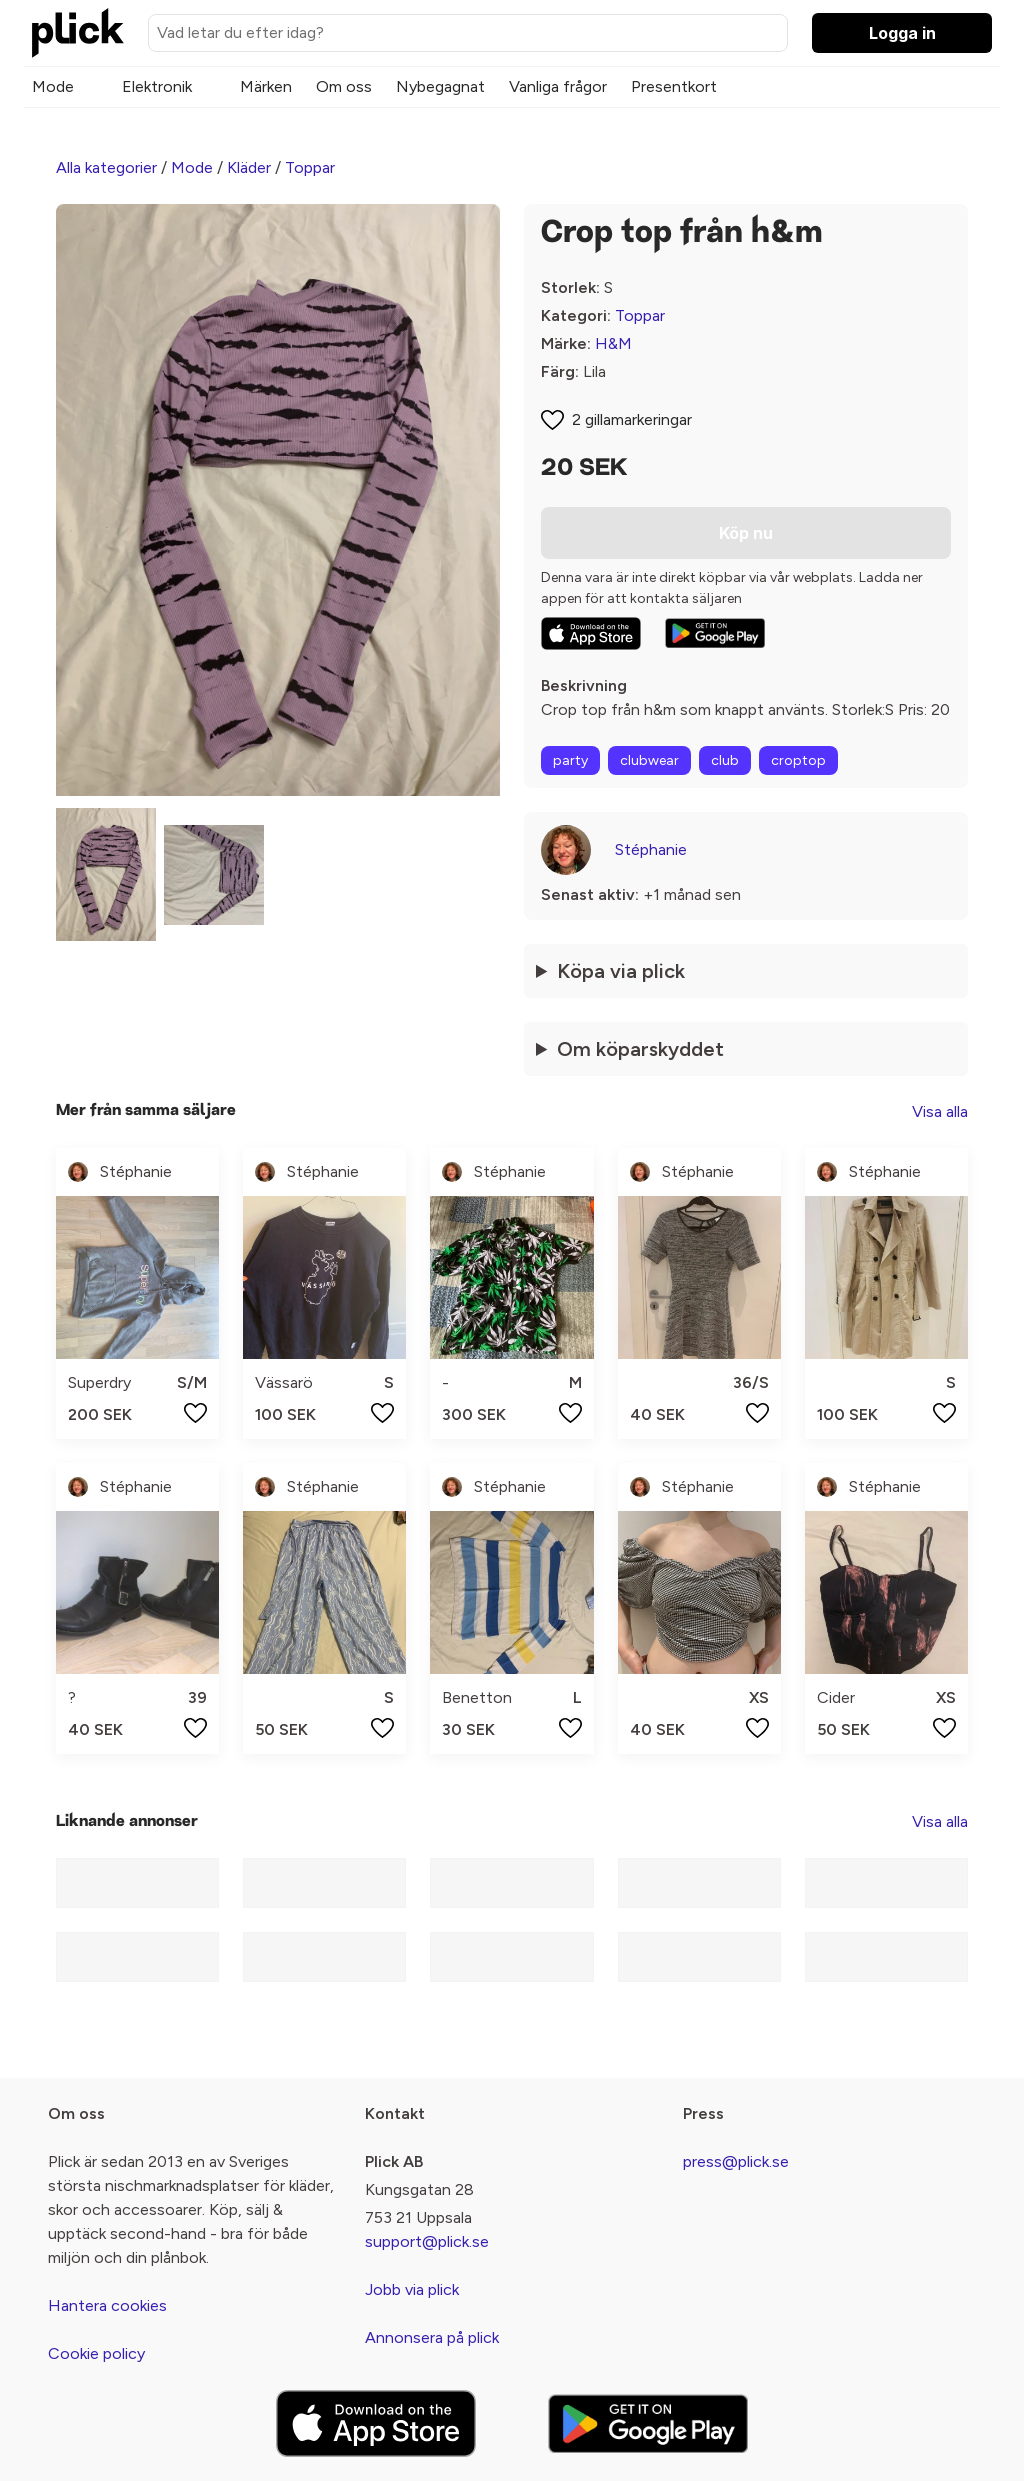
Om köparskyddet (640, 1049)
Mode (53, 86)
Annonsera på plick (432, 2337)
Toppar (310, 167)
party (570, 760)
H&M (613, 343)
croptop (798, 760)
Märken (266, 86)
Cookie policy (96, 2353)
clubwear (649, 760)
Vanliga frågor (558, 86)
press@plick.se (736, 2161)
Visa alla (940, 1111)
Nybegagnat (440, 86)
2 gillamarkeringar (632, 419)
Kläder (249, 167)
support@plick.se (427, 2241)
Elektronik (157, 86)
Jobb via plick (412, 2289)
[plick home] (78, 33)
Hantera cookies (107, 2305)
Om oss (344, 86)
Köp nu (746, 533)
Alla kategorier (106, 167)
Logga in (902, 33)
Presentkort (674, 86)
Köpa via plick (621, 971)
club (725, 760)
